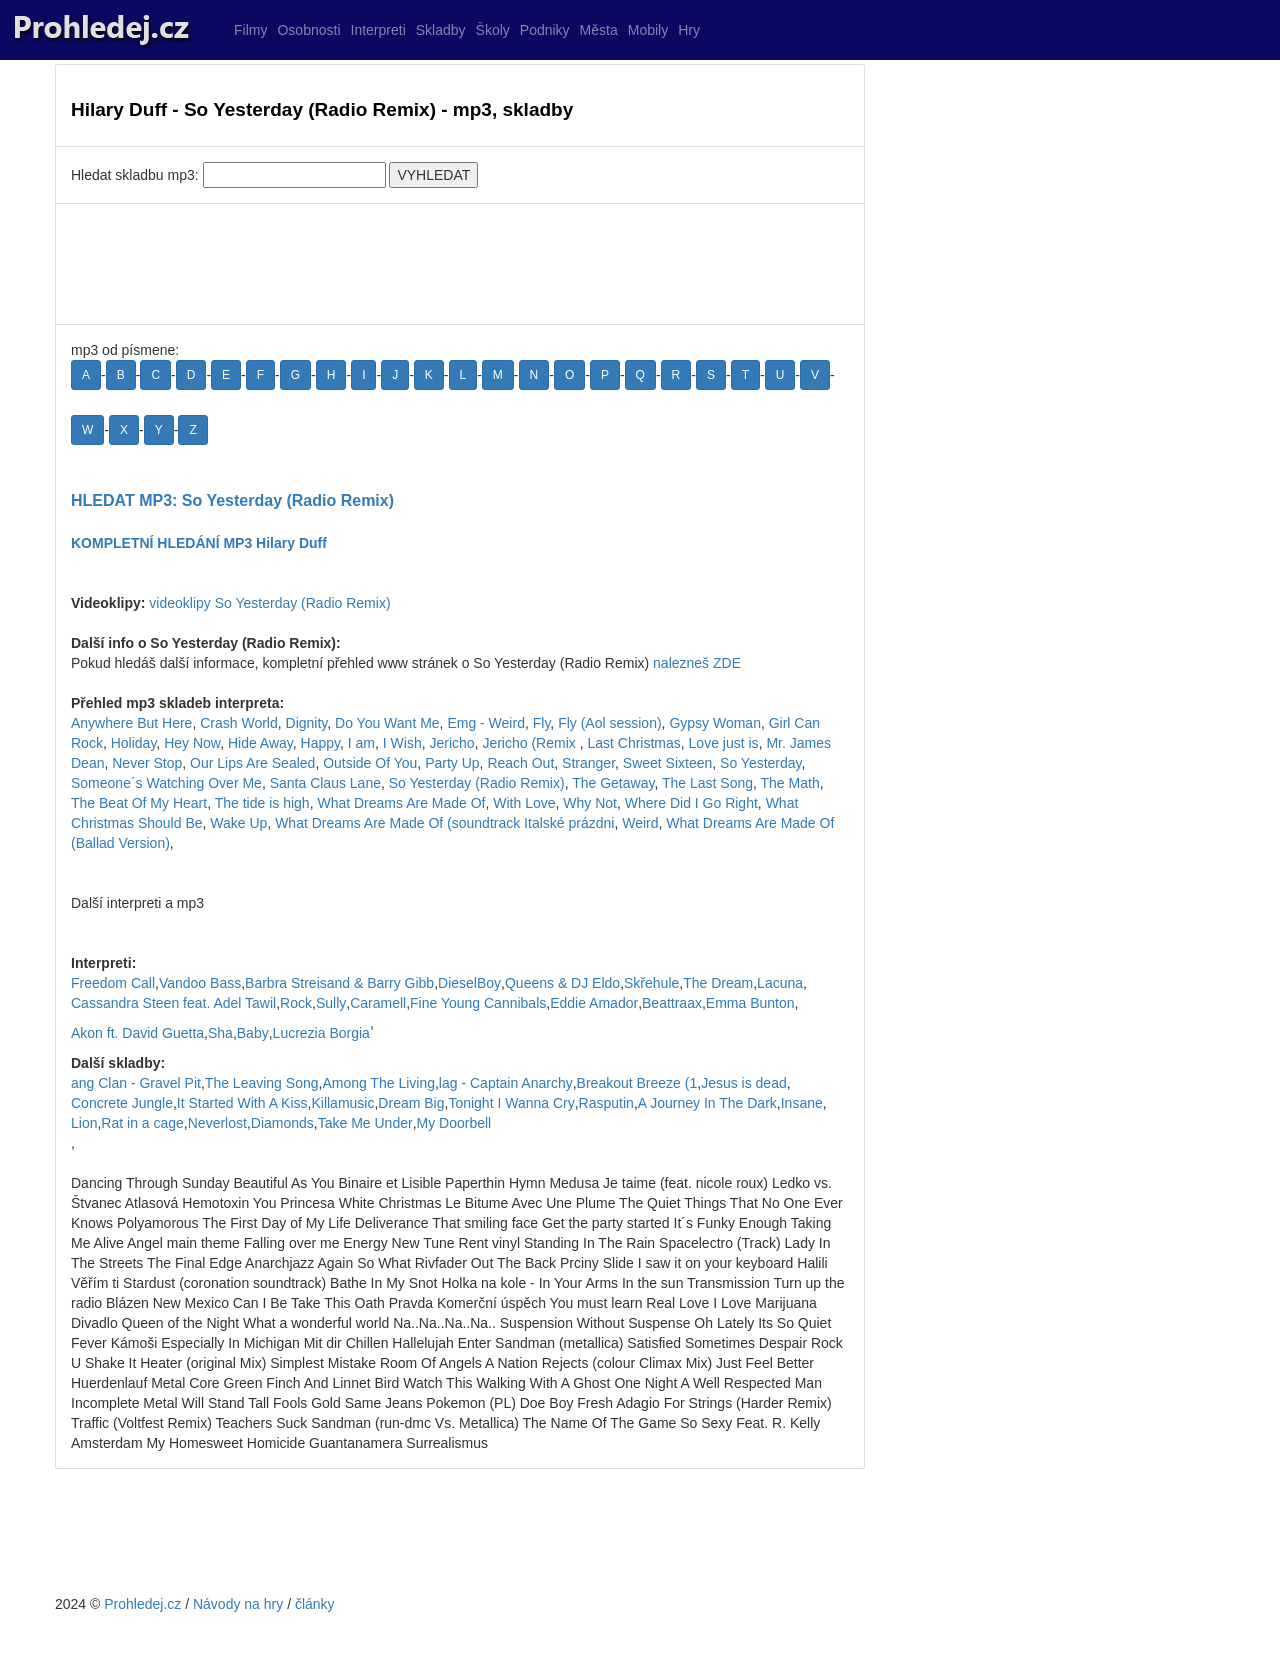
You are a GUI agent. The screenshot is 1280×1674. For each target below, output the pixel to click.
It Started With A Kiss (242, 1103)
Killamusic (342, 1103)
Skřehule (651, 983)
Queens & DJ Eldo (562, 983)
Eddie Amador (594, 1003)
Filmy (250, 30)
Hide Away (260, 743)
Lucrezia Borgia (321, 1033)
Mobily (648, 30)
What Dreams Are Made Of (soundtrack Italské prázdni (444, 823)
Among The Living (378, 1083)
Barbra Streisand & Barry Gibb (339, 983)
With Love (524, 803)
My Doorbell (454, 1123)
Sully (331, 1003)
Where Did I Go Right (691, 803)
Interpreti (378, 30)
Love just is (724, 743)
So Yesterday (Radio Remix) (477, 783)
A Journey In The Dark (707, 1103)
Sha (220, 1033)
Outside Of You (370, 763)
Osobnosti (308, 30)
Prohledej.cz (142, 1604)
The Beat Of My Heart (139, 803)
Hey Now (192, 743)
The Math (790, 783)
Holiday (134, 743)
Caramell (378, 1003)
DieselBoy (469, 983)
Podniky (545, 30)
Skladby (441, 30)
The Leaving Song (262, 1083)
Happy (320, 743)
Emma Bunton (750, 1003)
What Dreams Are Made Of (401, 803)
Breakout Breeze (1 (637, 1083)
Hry (689, 30)
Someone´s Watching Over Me (166, 783)
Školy (493, 30)
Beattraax (672, 1003)
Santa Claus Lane (325, 783)
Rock (296, 1003)
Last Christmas (633, 743)
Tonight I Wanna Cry (511, 1103)
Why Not (590, 803)
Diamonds (282, 1123)
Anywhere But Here (131, 723)
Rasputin (606, 1103)
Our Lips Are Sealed (252, 763)
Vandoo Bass (200, 983)
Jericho (451, 743)
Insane (802, 1103)
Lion (84, 1123)
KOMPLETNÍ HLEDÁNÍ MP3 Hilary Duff (199, 543)
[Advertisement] (460, 264)
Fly (542, 723)
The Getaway (613, 783)
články (315, 1604)
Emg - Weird (486, 723)
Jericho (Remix (530, 743)
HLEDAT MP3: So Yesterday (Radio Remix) (232, 500)
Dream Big (411, 1103)
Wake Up (238, 823)
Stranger (588, 763)
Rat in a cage (142, 1123)
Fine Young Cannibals (478, 1003)
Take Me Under (365, 1123)
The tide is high (262, 803)
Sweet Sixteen (668, 763)
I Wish (402, 743)
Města (599, 30)
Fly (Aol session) (609, 723)
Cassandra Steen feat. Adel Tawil (173, 1003)
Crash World (239, 723)
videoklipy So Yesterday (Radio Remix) (269, 603)
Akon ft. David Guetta (137, 1033)
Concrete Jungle (122, 1103)
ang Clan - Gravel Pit (136, 1083)
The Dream (718, 983)
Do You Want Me (387, 723)
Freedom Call (113, 983)
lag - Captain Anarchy (506, 1083)
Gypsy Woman (715, 723)
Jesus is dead (744, 1083)
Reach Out (520, 763)
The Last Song (707, 783)
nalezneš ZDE (697, 663)
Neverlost (217, 1123)
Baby (253, 1033)
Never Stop (147, 763)
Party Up (452, 763)
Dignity (307, 723)
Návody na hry (238, 1604)
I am (361, 743)
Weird (640, 823)
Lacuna (780, 983)
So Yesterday (760, 763)
